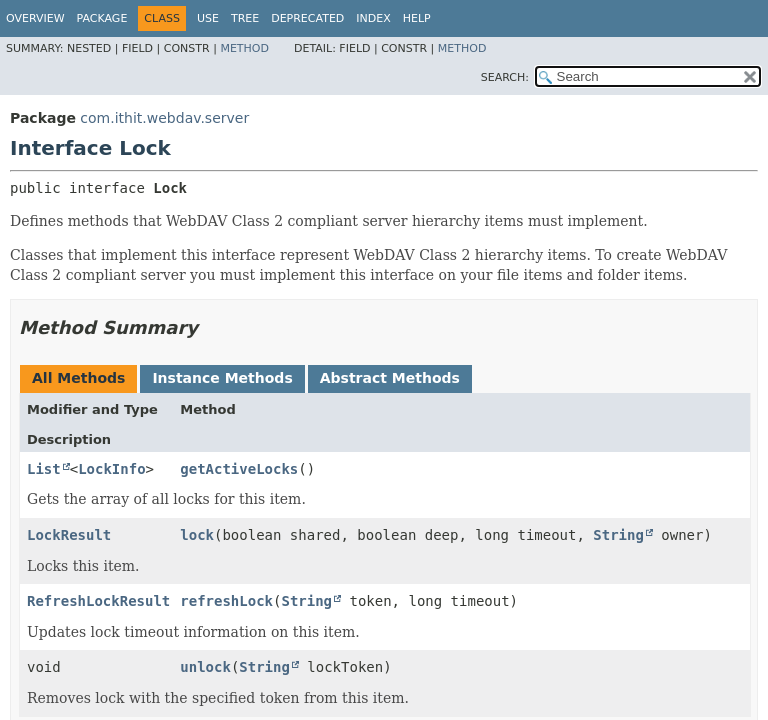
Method (244, 48)
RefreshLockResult (98, 601)
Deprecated (307, 18)
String (618, 535)
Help (417, 18)
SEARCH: (505, 77)
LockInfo (111, 469)
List (44, 469)
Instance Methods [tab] (222, 378)
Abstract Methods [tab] (390, 378)
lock (197, 535)
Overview (35, 18)
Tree (245, 18)
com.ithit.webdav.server (164, 118)
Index (373, 18)
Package (102, 18)
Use (208, 18)
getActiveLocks (239, 469)
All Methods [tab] (78, 378)
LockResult (69, 535)
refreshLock (226, 601)
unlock (205, 667)
